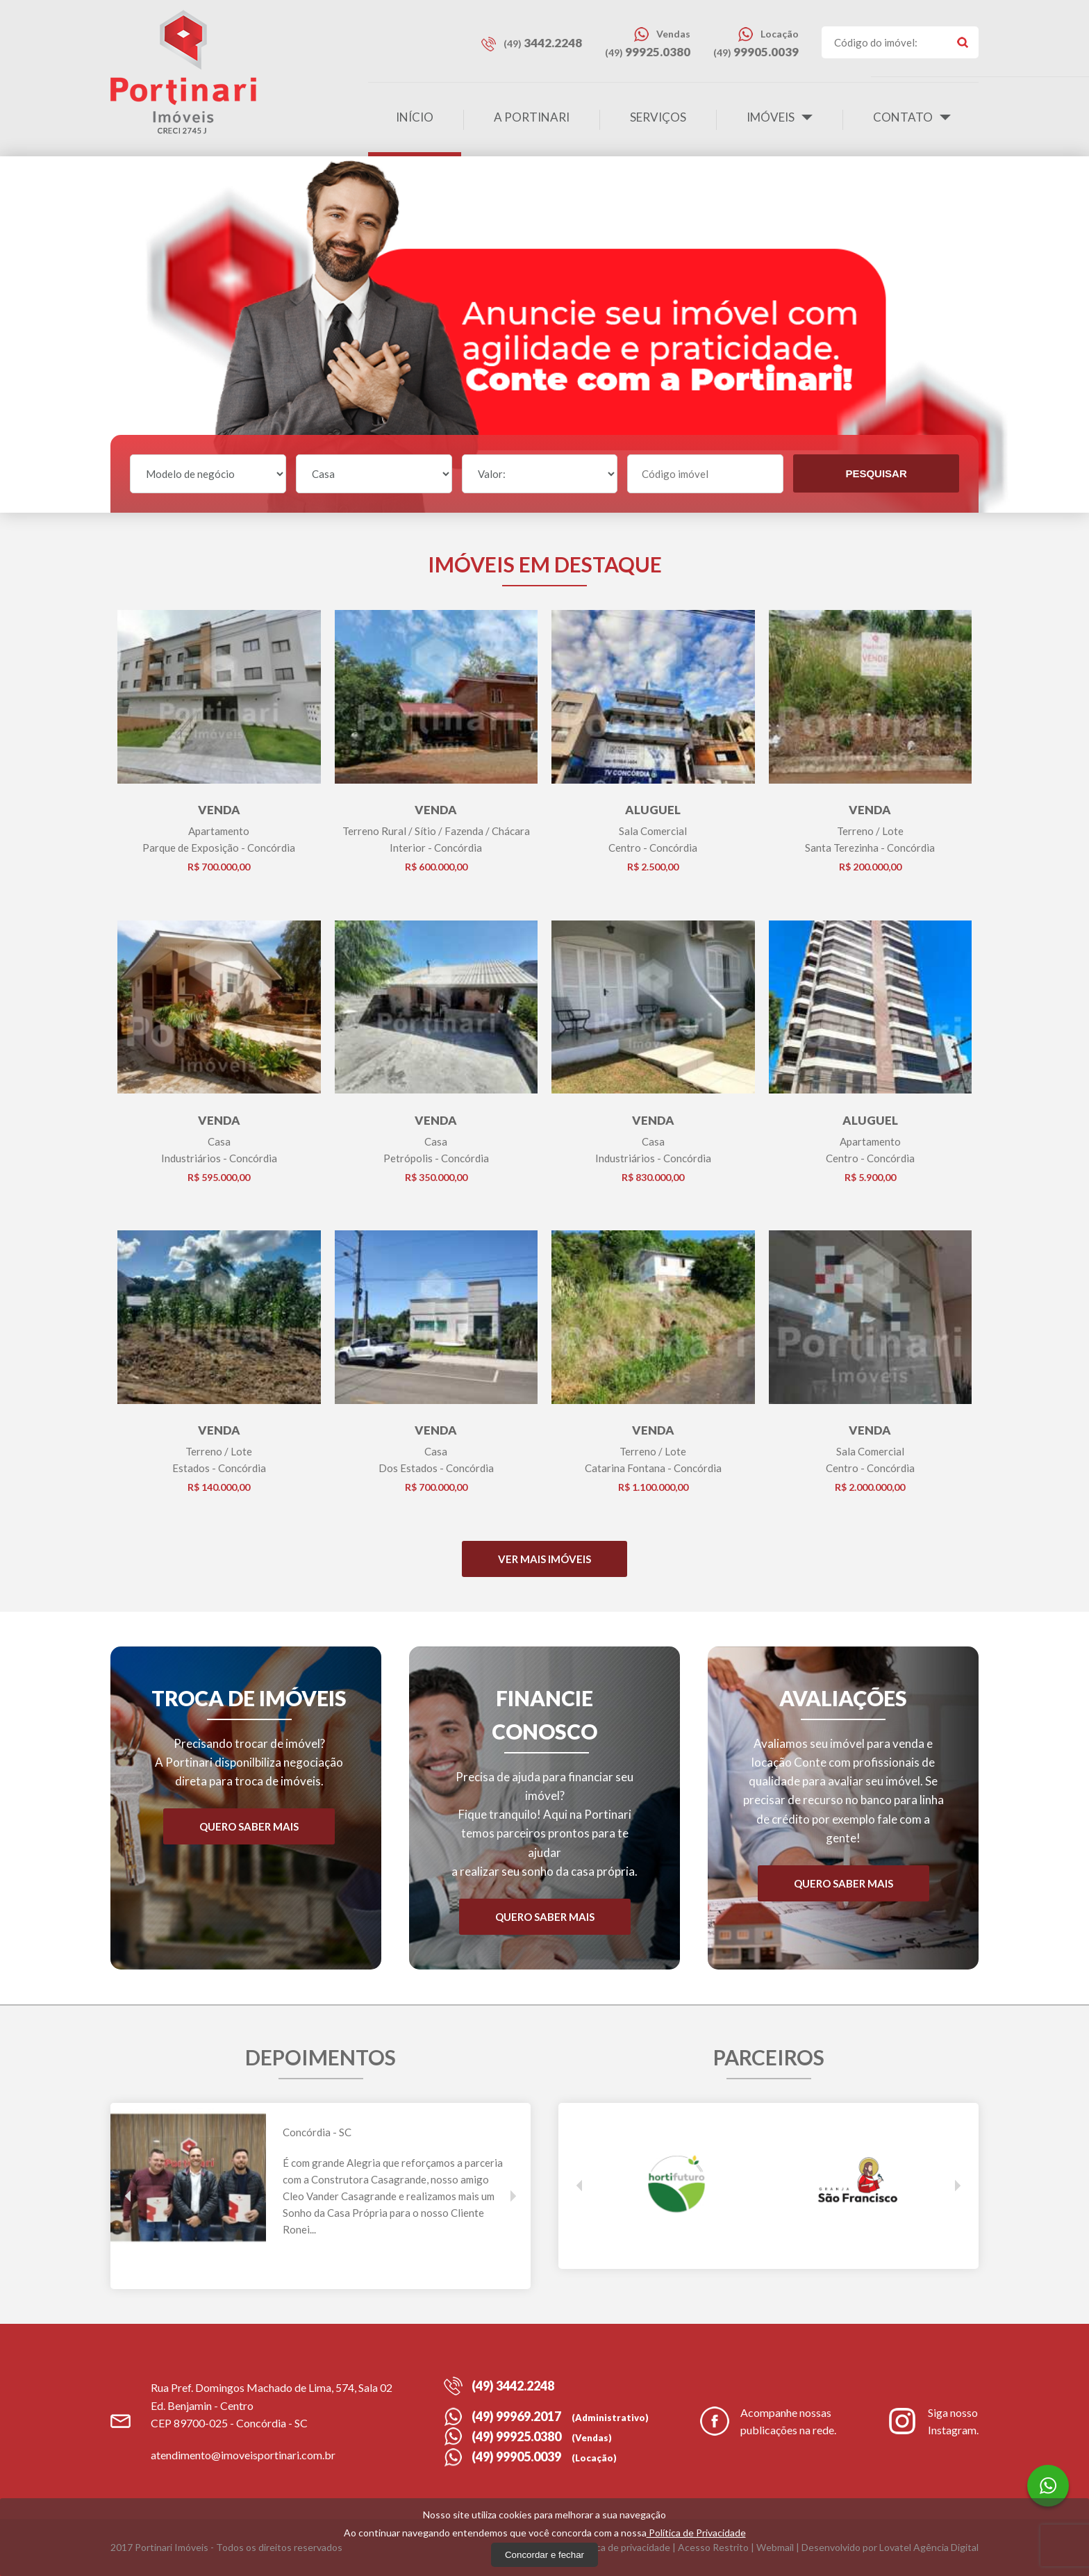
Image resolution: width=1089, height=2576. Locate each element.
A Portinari (532, 117)
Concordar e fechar (544, 2555)
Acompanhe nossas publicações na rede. (768, 2421)
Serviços (658, 117)
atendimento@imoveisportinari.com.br (243, 2454)
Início (414, 117)
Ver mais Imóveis (544, 1559)
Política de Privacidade (696, 2532)
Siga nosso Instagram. (933, 2421)
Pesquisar (875, 473)
